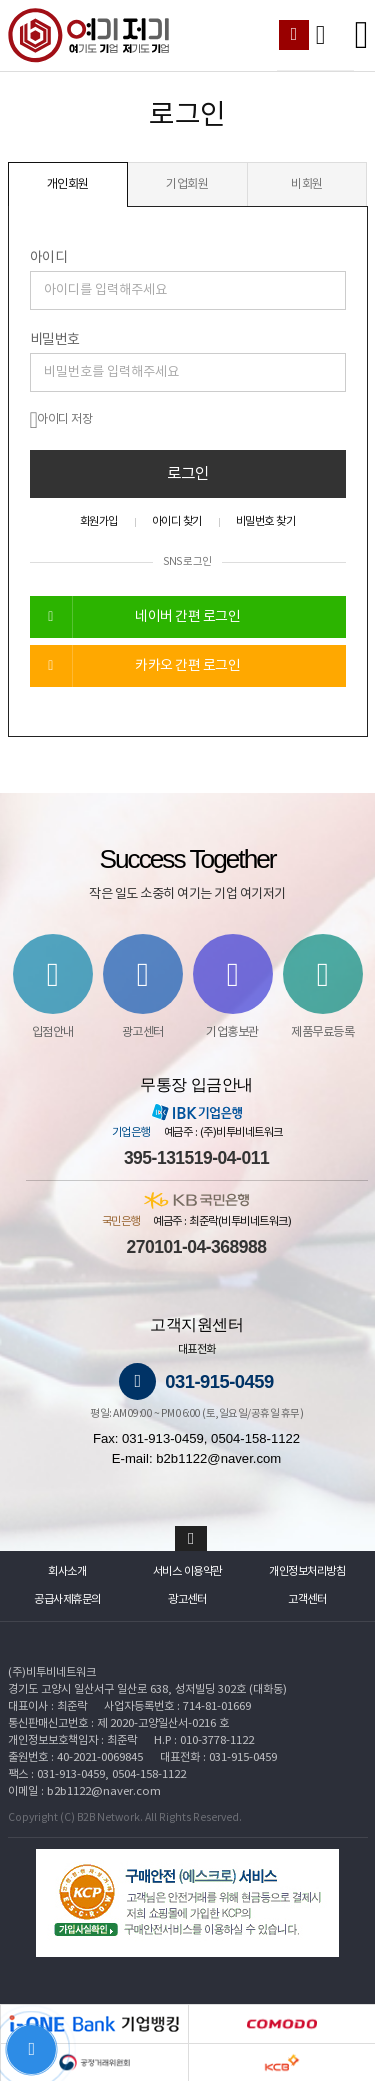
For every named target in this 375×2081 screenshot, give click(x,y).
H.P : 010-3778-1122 (204, 1740)
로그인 (188, 474)
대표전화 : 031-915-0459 (218, 1757)
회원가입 (99, 521)
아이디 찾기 (177, 521)
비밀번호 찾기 (266, 521)
